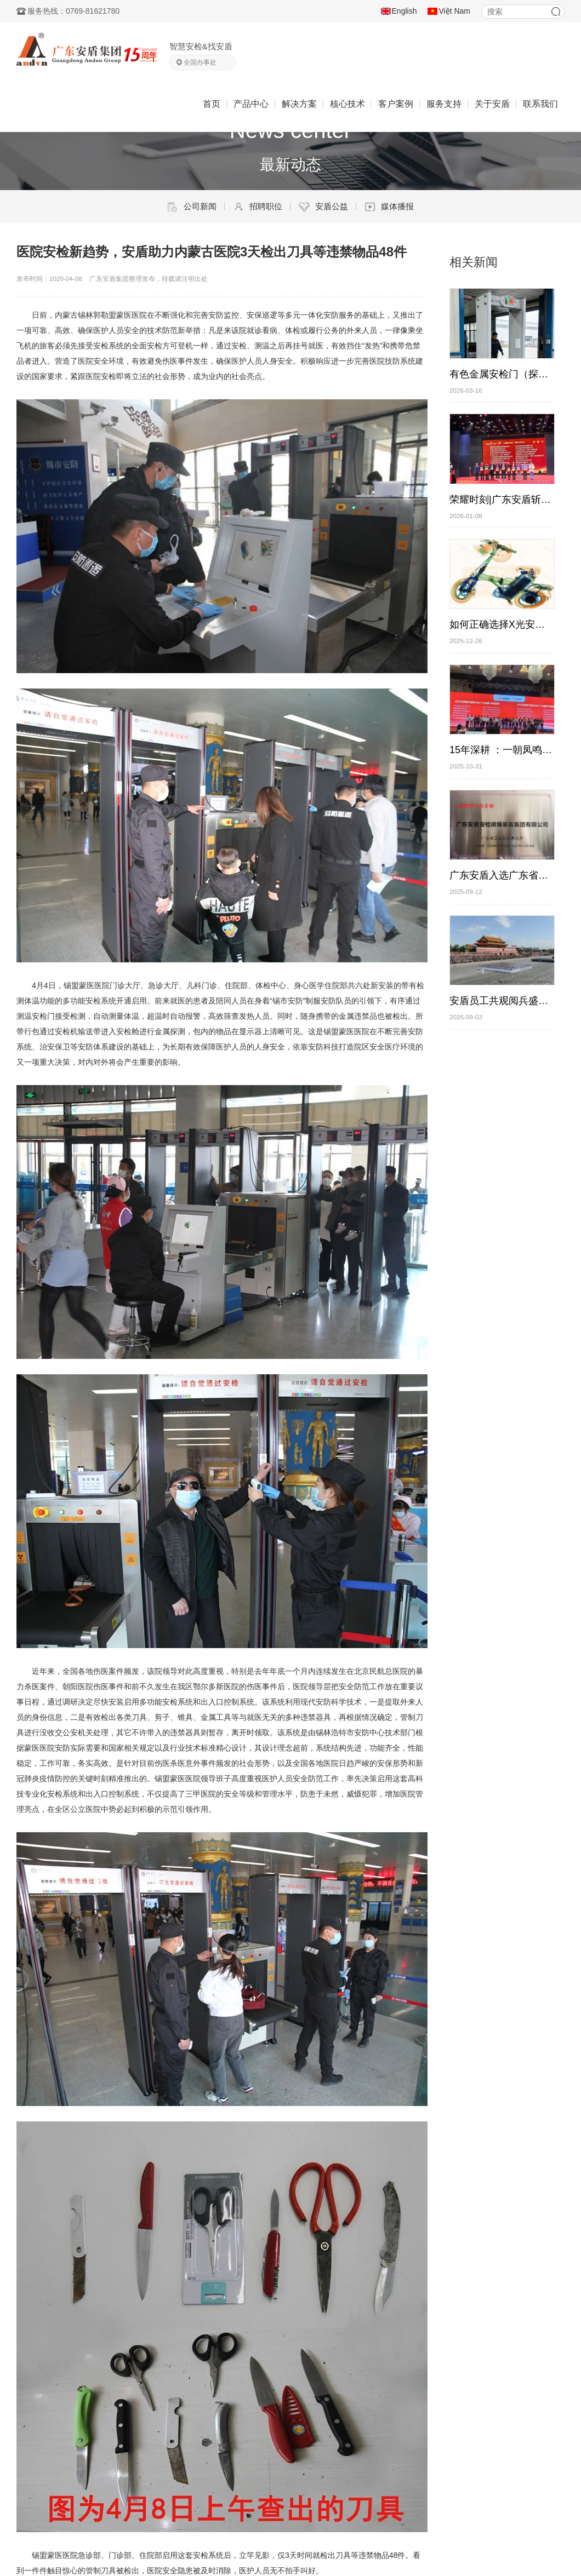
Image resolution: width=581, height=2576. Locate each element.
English (404, 11)
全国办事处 (200, 62)
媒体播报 (389, 207)
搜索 (556, 11)
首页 (211, 103)
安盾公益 (323, 207)
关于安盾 (492, 103)
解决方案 (299, 103)
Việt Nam (454, 11)
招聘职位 (257, 207)
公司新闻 (192, 207)
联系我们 (540, 103)
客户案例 (395, 103)
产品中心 (251, 103)
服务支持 (444, 103)
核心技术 (347, 103)
